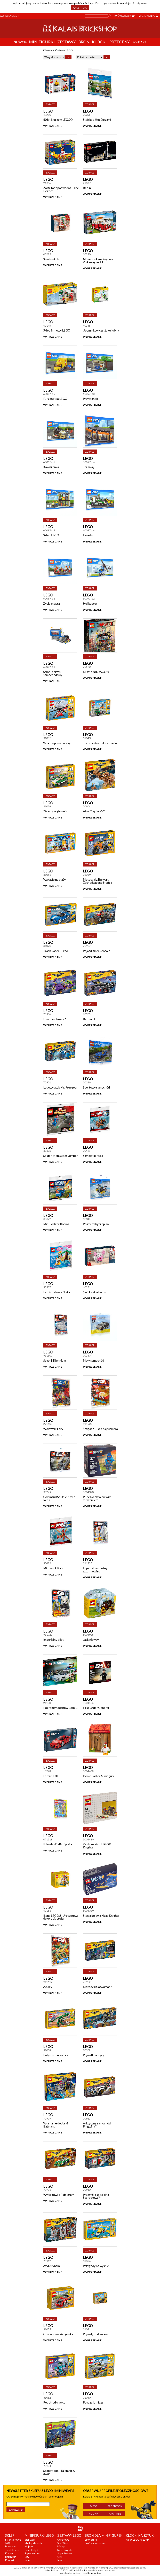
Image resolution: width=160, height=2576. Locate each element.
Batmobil (89, 1019)
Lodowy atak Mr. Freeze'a (60, 1087)
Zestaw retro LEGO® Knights (97, 1845)
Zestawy (66, 41)
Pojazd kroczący (93, 2055)
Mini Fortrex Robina (56, 1224)
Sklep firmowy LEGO (56, 330)
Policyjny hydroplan (96, 1224)
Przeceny (119, 41)
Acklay (47, 1987)
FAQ (7, 2543)
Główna (47, 50)
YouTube (114, 2513)
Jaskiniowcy (91, 1639)
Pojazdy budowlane (95, 2334)
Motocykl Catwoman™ (98, 1987)
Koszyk (9, 2553)
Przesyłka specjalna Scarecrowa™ (96, 2196)
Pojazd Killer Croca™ (96, 951)
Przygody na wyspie (96, 2266)
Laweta (88, 535)
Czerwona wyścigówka (58, 2334)
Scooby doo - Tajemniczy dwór (59, 2472)
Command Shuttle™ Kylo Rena (59, 1498)
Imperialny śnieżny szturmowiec (95, 1569)
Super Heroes (32, 2553)
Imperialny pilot (53, 1639)
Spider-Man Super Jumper (60, 1155)
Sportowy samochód (96, 1087)
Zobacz (50, 104)
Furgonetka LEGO (55, 398)
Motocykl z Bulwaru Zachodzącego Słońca (97, 881)
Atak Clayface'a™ (94, 811)
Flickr (93, 2513)
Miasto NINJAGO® (96, 672)
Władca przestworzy (57, 743)
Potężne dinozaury (55, 2055)
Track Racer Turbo (55, 951)
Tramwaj (88, 467)
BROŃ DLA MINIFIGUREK (103, 2535)
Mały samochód (93, 1360)
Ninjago (29, 2546)
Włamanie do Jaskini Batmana (56, 2125)
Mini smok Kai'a (53, 1568)
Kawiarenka (51, 467)
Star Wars (30, 2539)
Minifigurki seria (33, 2543)
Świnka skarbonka (95, 1292)
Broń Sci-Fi (91, 2539)
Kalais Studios (80, 2570)
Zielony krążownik (55, 811)
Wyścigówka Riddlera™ (58, 2194)
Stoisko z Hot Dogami (97, 119)
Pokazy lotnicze (93, 2402)
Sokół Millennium (54, 1360)
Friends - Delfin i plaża (57, 1844)
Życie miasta (51, 603)
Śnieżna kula (51, 259)
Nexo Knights (32, 2550)
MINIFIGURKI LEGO (39, 2535)
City (27, 2556)
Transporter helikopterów (100, 743)
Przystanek (90, 398)
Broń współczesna (95, 2543)
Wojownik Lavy (53, 1429)
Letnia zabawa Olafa (56, 1292)
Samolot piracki (93, 1155)
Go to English (9, 15)
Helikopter (90, 603)
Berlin (87, 188)
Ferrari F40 (50, 1776)
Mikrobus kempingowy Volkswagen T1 (98, 260)
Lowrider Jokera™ (55, 1019)
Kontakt (9, 2560)
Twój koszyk (124, 15)
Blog (93, 2506)
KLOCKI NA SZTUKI (140, 2535)
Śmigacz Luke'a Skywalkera (100, 1429)
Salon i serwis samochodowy (52, 673)
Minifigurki (42, 41)
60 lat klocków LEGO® (58, 119)
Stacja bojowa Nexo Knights (101, 1915)
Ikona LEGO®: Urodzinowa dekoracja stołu (60, 1917)
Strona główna (13, 2539)
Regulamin (10, 2556)
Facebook (114, 2506)
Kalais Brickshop (52, 2570)
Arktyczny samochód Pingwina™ (97, 2125)
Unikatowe (63, 2539)
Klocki (99, 41)
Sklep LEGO (51, 535)
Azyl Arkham (51, 2266)
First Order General (96, 1708)
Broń (84, 41)
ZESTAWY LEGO (69, 2535)
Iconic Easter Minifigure (99, 1776)
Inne (27, 2560)
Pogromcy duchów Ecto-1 (60, 1708)
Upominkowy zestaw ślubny (101, 330)
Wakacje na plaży (54, 879)
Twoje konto (147, 15)
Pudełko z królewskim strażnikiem (97, 1498)
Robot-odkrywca (54, 2402)
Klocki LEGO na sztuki (137, 2539)
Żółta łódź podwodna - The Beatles (61, 189)
